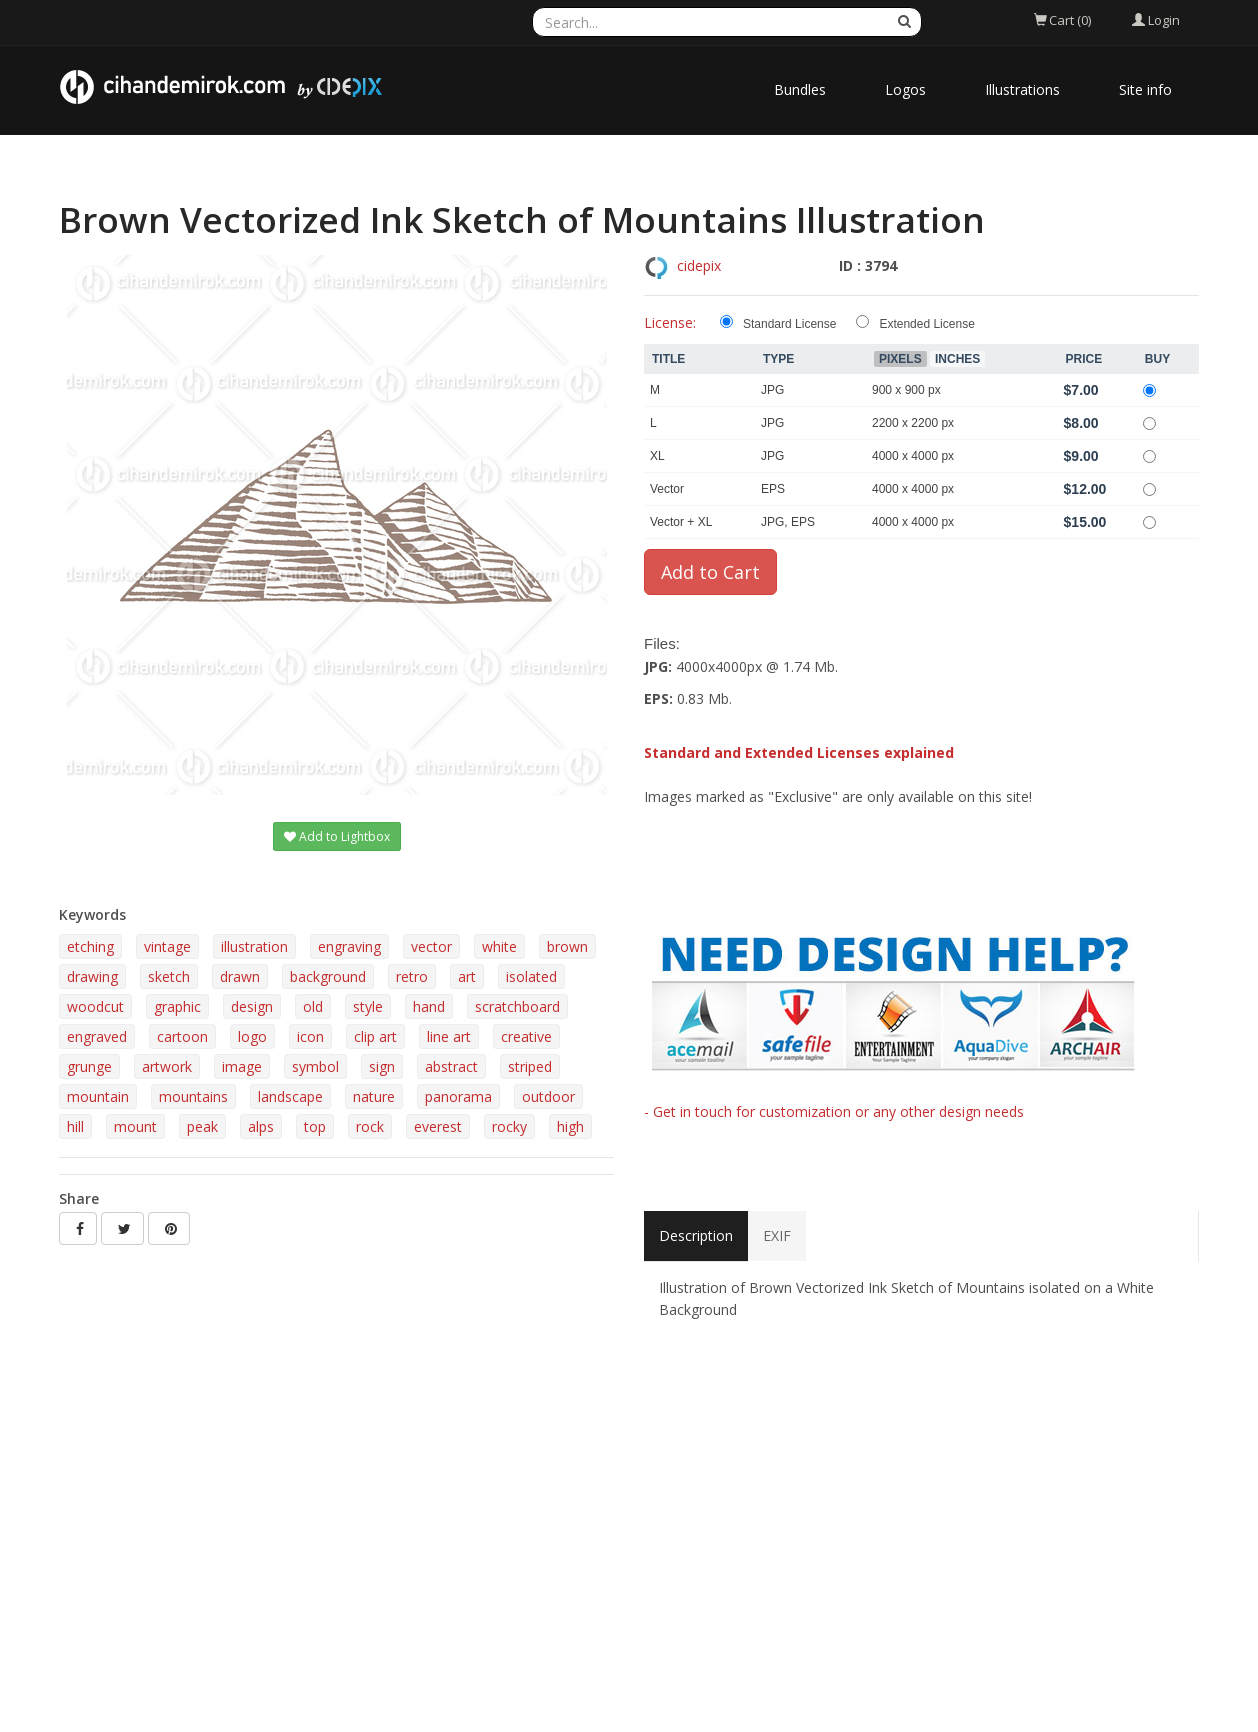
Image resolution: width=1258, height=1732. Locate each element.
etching (90, 946)
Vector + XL (681, 522)
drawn (240, 976)
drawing (92, 976)
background (328, 976)
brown (567, 946)
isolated (531, 976)
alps (261, 1126)
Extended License (926, 324)
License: (670, 322)
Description (696, 1235)
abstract (451, 1066)
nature (374, 1096)
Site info (1145, 89)
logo (252, 1036)
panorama (458, 1096)
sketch (169, 976)
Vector (667, 489)
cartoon (182, 1036)
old (313, 1006)
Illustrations (1022, 89)
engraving (349, 946)
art (467, 976)
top (315, 1126)
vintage (167, 946)
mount (135, 1126)
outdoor (548, 1096)
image (242, 1066)
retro (412, 976)
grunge (89, 1066)
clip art (375, 1036)
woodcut (95, 1006)
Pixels (900, 359)
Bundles (800, 89)
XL (657, 456)
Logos (905, 89)
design (252, 1006)
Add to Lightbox (337, 836)
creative (526, 1036)
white (499, 946)
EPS (773, 489)
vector (431, 946)
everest (438, 1126)
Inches (957, 359)
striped (530, 1066)
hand (429, 1006)
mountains (193, 1096)
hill (75, 1126)
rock (370, 1126)
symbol (315, 1066)
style (368, 1006)
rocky (509, 1126)
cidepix (699, 265)
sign (382, 1066)
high (570, 1126)
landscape (290, 1096)
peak (202, 1126)
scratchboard (517, 1006)
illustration (254, 946)
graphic (177, 1006)
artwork (167, 1066)
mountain (98, 1096)
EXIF (777, 1235)
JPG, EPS (788, 522)
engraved (97, 1036)
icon (310, 1036)
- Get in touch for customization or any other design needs (834, 1111)
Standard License (789, 324)
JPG (772, 390)
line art (449, 1036)
